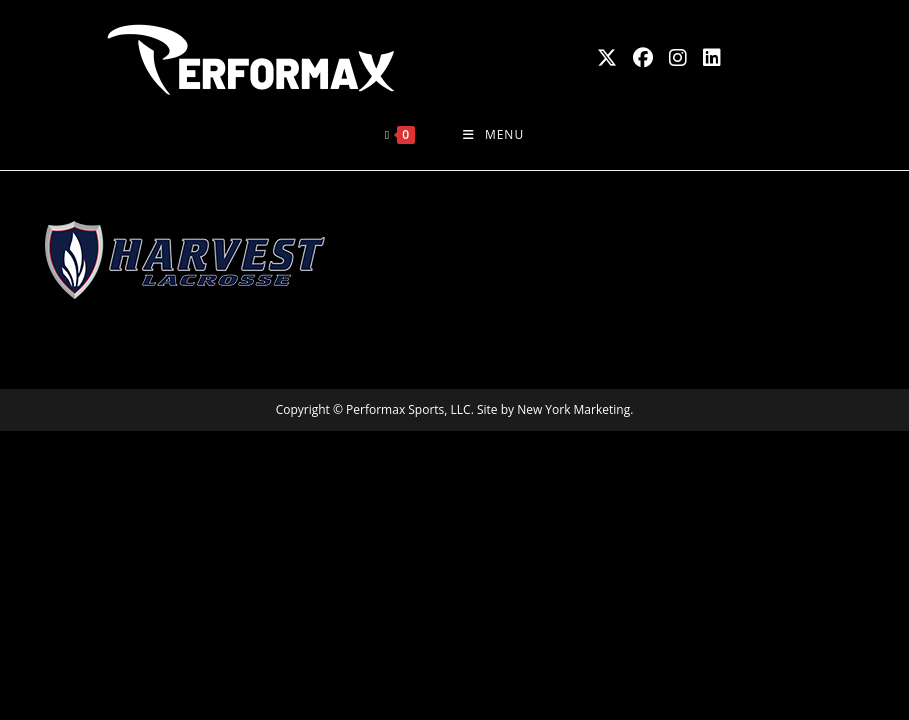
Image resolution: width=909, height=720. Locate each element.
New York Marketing (573, 409)
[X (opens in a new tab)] (607, 58)
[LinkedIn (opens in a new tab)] (712, 58)
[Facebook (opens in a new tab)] (643, 58)
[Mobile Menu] (493, 135)
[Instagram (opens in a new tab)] (678, 58)
